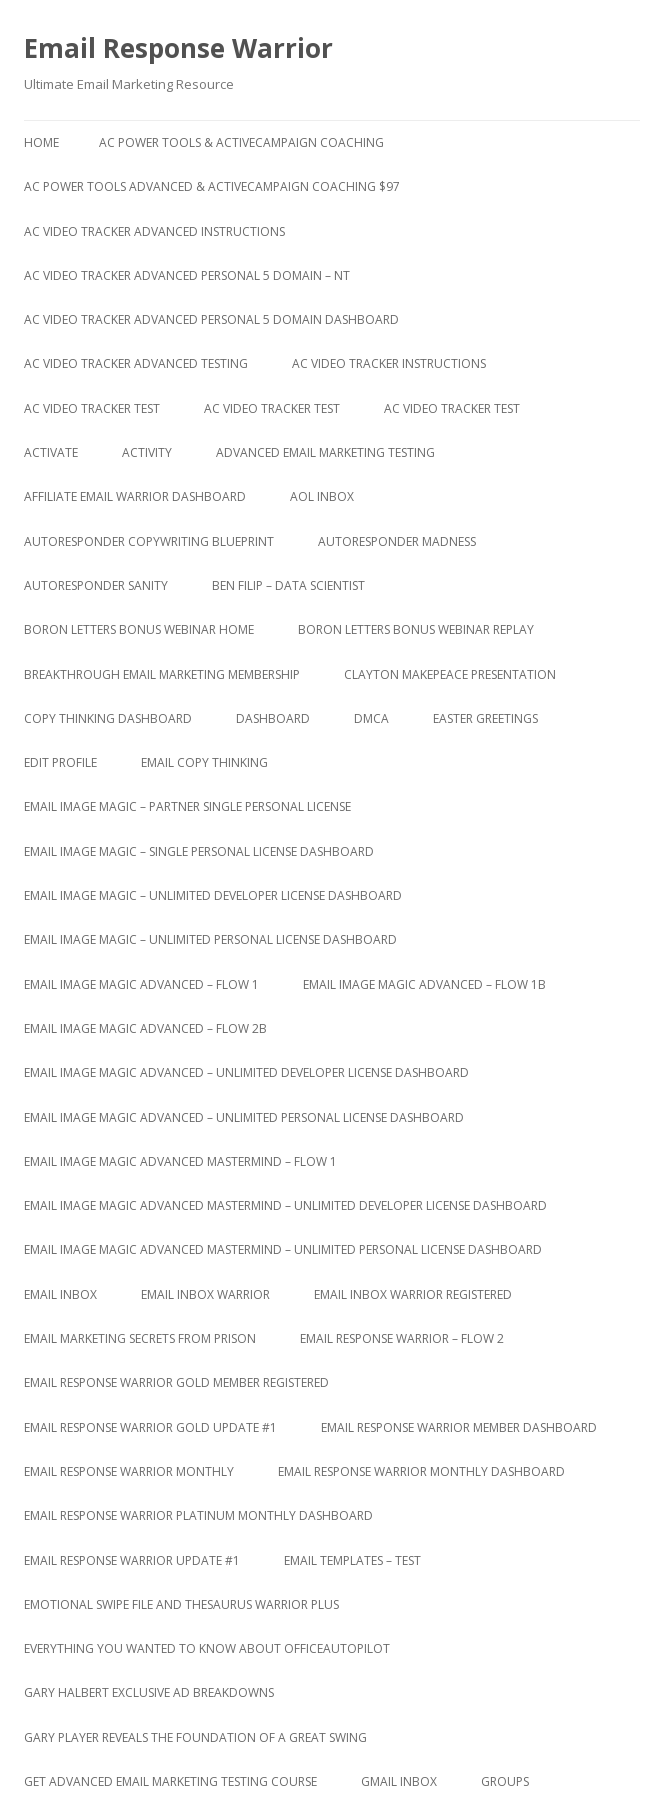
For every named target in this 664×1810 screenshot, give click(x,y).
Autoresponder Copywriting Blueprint (149, 541)
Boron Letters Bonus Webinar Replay (416, 629)
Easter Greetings (485, 718)
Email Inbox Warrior (205, 1294)
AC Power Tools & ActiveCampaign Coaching (241, 142)
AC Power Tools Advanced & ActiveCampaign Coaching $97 (212, 186)
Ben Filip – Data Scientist (288, 585)
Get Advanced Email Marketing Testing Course (170, 1781)
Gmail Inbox (399, 1781)
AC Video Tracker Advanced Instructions (154, 231)
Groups (505, 1781)
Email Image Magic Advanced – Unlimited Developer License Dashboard (246, 1072)
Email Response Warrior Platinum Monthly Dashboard (198, 1515)
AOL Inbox (322, 496)
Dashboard (273, 718)
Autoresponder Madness (397, 541)
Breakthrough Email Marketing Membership (162, 674)
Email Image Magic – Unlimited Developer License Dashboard (213, 895)
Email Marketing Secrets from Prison (140, 1338)
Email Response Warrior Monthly (129, 1471)
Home (41, 142)
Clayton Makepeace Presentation (450, 674)
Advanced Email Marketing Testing (325, 452)
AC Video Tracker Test (92, 408)
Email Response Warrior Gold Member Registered (176, 1382)
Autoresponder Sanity (96, 585)
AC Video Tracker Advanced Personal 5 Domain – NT (187, 275)
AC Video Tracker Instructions (389, 363)
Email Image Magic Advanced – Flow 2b (145, 1028)
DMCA (371, 718)
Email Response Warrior (178, 48)
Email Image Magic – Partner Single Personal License (187, 806)
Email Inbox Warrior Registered (413, 1294)
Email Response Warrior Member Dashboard (459, 1427)
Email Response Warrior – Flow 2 (402, 1338)
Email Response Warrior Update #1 (132, 1560)
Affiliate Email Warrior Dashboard (135, 496)
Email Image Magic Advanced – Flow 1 (141, 984)
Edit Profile (60, 762)
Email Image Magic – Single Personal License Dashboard (199, 851)
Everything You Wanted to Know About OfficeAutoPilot (207, 1648)
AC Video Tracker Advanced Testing (136, 363)
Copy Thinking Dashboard (108, 718)
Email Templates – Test (352, 1560)
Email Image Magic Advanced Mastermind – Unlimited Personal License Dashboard (283, 1249)
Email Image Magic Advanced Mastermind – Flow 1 (180, 1161)
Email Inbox (60, 1294)
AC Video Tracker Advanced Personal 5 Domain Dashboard (211, 319)
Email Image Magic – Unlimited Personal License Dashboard (210, 939)
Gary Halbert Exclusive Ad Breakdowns (149, 1692)
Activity (147, 452)
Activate (51, 452)
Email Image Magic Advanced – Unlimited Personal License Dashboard (244, 1117)
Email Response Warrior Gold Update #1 (150, 1427)
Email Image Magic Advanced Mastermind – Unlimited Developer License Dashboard (285, 1205)
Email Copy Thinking (204, 762)
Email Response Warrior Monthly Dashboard (421, 1471)
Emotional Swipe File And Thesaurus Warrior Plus (181, 1604)
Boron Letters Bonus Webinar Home (139, 629)
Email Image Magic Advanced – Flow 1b (424, 984)
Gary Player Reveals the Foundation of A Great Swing (195, 1737)
